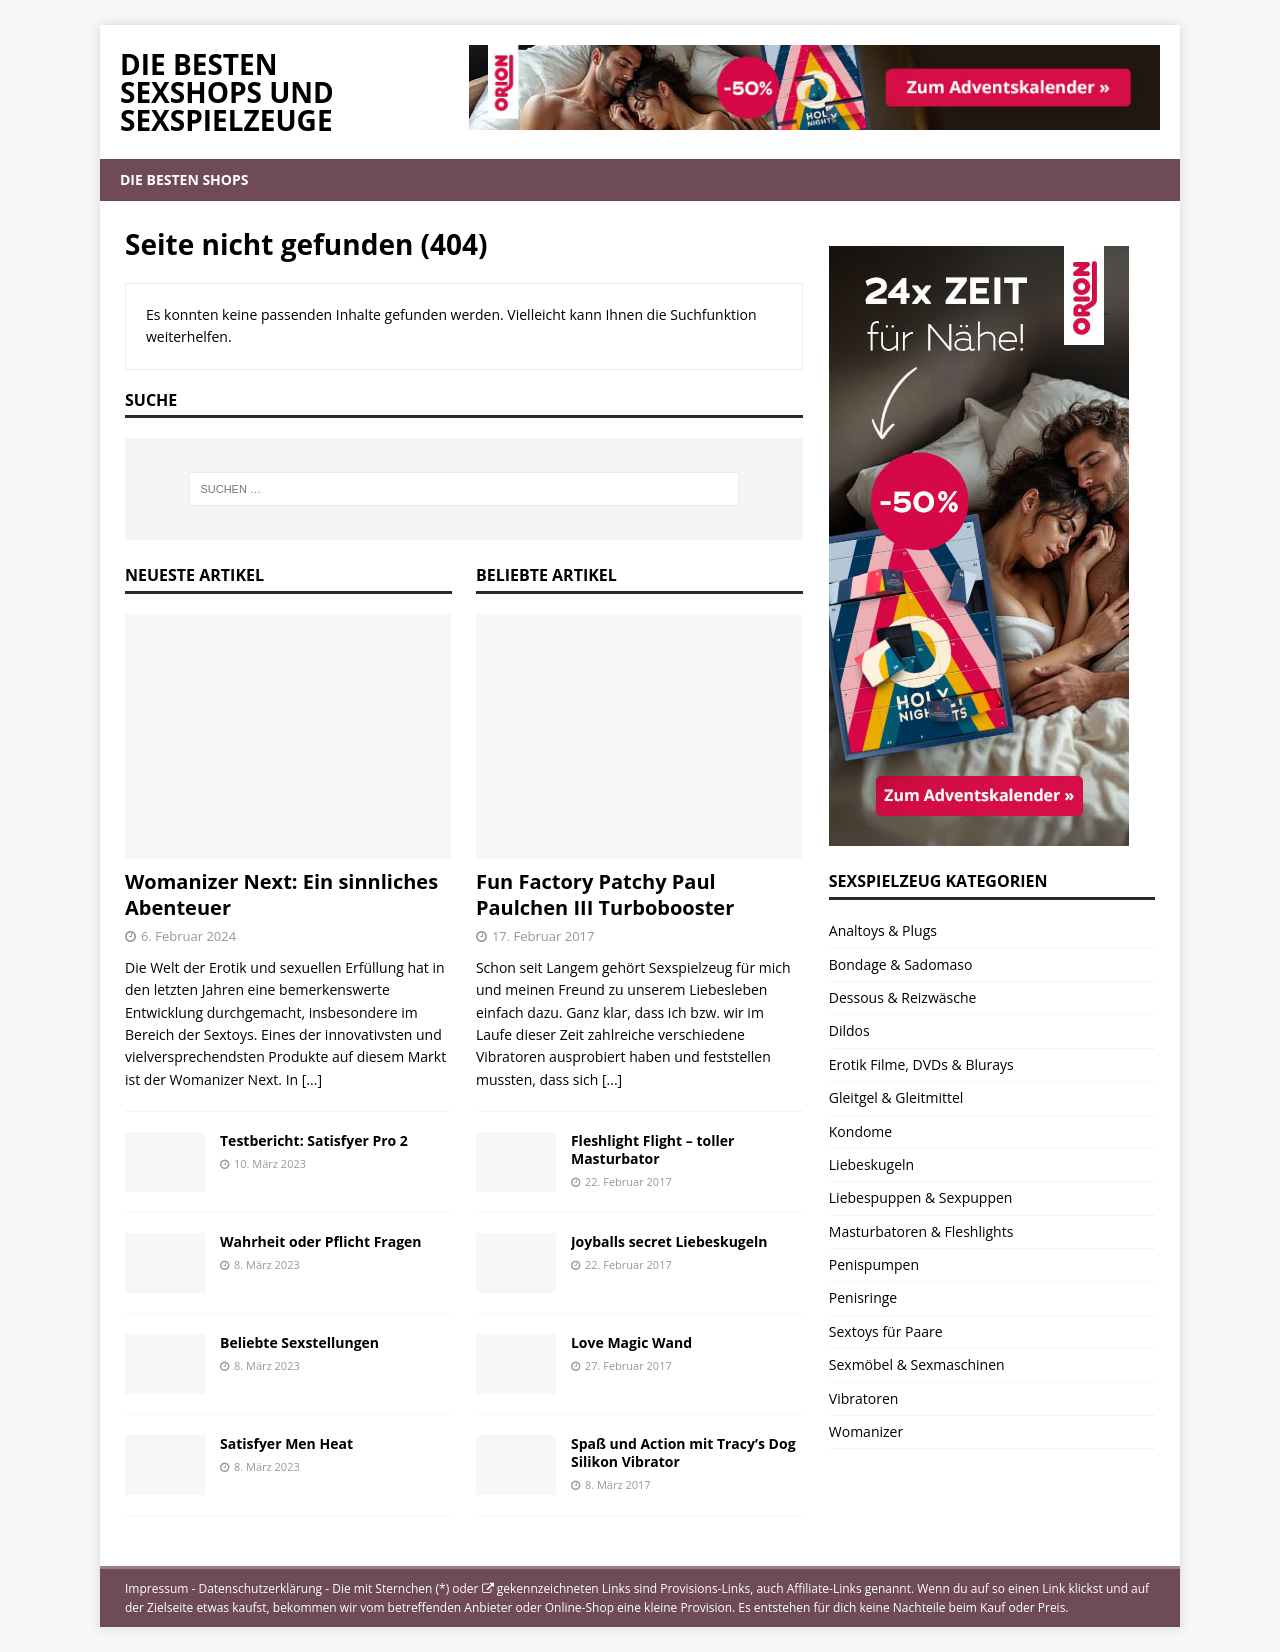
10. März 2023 (270, 1163)
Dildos (849, 1030)
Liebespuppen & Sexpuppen (921, 1197)
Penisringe (863, 1297)
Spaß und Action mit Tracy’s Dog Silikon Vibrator (683, 1452)
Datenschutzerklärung (260, 1588)
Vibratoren (864, 1398)
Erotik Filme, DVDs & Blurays (921, 1064)
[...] (312, 1079)
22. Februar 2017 (628, 1181)
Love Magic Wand (631, 1342)
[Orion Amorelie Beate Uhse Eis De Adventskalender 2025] (979, 834)
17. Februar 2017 (543, 936)
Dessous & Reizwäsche (903, 997)
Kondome (860, 1131)
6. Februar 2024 (188, 936)
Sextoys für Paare (886, 1331)
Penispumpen (874, 1264)
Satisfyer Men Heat (286, 1443)
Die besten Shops (184, 179)
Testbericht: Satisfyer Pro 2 (314, 1140)
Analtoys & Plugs (883, 930)
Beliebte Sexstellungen (299, 1342)
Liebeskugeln (871, 1164)
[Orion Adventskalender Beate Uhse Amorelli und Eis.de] (814, 118)
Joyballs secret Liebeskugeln (669, 1241)
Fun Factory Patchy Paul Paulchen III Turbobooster (605, 894)
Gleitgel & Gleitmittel (896, 1097)
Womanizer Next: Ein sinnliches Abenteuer (281, 894)
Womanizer (866, 1431)
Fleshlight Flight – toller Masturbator (652, 1149)
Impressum (156, 1588)
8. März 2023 (267, 1264)
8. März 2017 (618, 1484)
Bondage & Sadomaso (901, 964)
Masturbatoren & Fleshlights (921, 1231)
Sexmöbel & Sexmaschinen (917, 1364)
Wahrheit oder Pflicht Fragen (321, 1241)
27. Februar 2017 (628, 1365)
